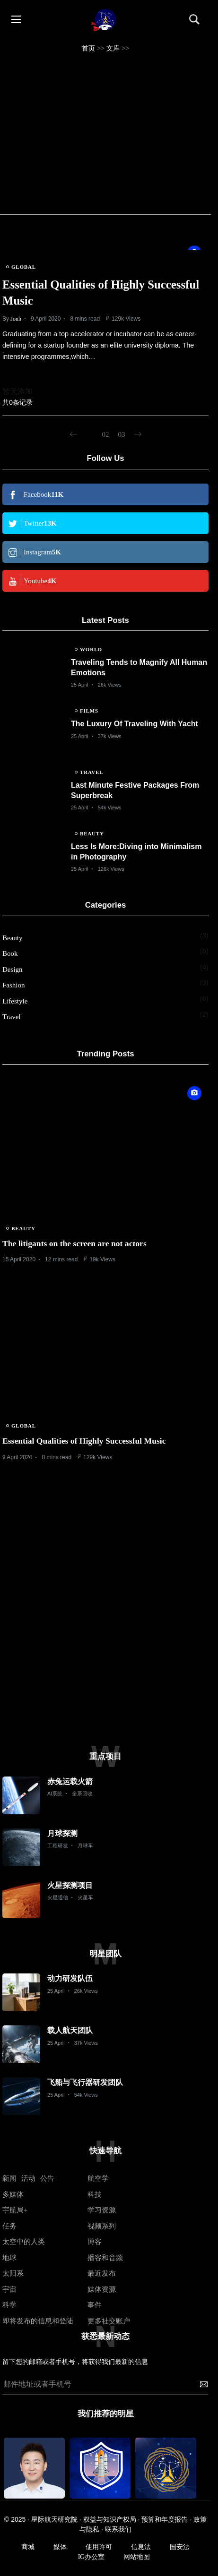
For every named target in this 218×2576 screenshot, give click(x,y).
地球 (9, 2257)
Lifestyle (14, 1001)
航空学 (98, 2178)
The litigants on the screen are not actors (74, 1243)
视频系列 (101, 2226)
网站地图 (136, 2556)
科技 (94, 2194)
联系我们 (118, 2529)
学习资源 (101, 2210)
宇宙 (9, 2289)
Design (12, 969)
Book (10, 953)
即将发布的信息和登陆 (37, 2321)
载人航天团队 (70, 2030)
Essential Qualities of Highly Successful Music (84, 1440)
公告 (47, 2178)
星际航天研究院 (54, 2519)
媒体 (60, 2546)
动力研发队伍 (70, 1978)
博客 (94, 2241)
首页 (88, 48)
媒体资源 (101, 2289)
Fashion (13, 985)
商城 (28, 2546)
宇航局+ (14, 2210)
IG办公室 (91, 2556)
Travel (11, 1016)
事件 (94, 2305)
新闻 (9, 2178)
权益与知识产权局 (109, 2519)
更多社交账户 (108, 2321)
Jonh (15, 318)
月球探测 (62, 1833)
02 (105, 434)
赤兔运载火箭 (70, 1781)
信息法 (141, 2546)
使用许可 (99, 2546)
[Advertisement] (105, 134)
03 (121, 434)
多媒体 (13, 2194)
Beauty (12, 938)
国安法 (180, 2546)
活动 (28, 2178)
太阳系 (13, 2273)
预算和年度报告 (164, 2519)
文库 (113, 48)
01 (89, 434)
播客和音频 (105, 2257)
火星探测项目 (70, 1885)
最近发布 (101, 2273)
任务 (9, 2226)
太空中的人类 (23, 2241)
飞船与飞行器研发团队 (85, 2082)
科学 (9, 2305)
